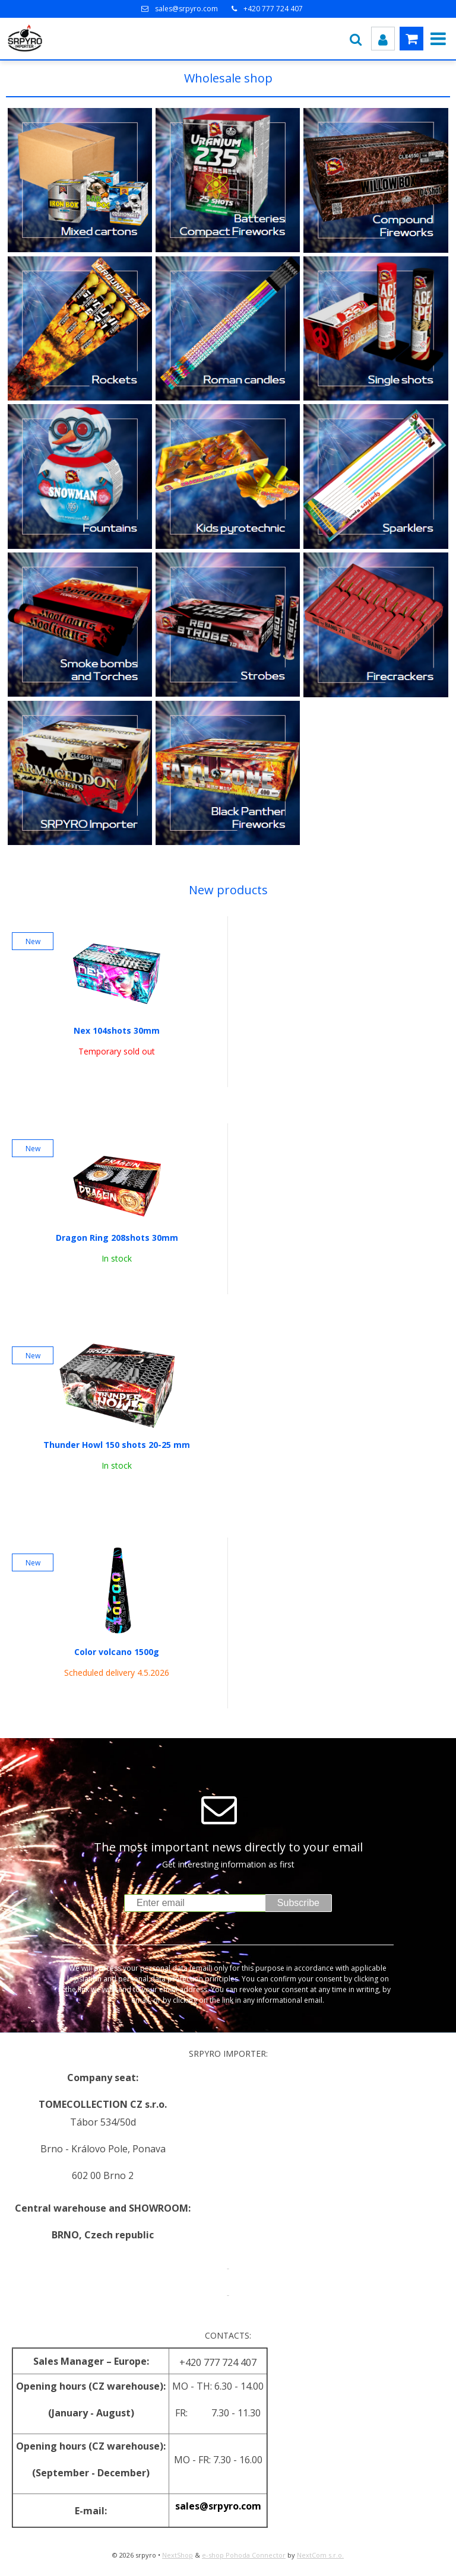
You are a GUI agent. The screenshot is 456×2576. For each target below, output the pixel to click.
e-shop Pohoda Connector (244, 2554)
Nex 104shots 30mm (117, 1031)
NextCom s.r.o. (320, 2554)
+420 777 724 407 (273, 9)
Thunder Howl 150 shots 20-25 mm (116, 1445)
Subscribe (298, 1903)
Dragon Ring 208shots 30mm (117, 1238)
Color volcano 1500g (116, 1652)
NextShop (177, 2554)
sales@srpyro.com (186, 9)
